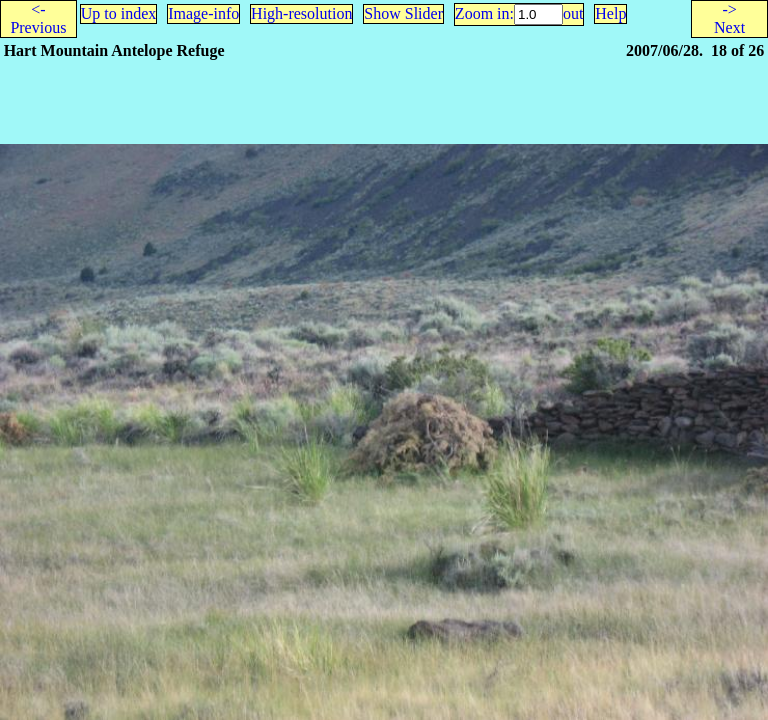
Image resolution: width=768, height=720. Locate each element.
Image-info (203, 13)
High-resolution (301, 13)
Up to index (119, 13)
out (573, 13)
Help (610, 13)
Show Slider (403, 13)
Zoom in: (484, 13)
